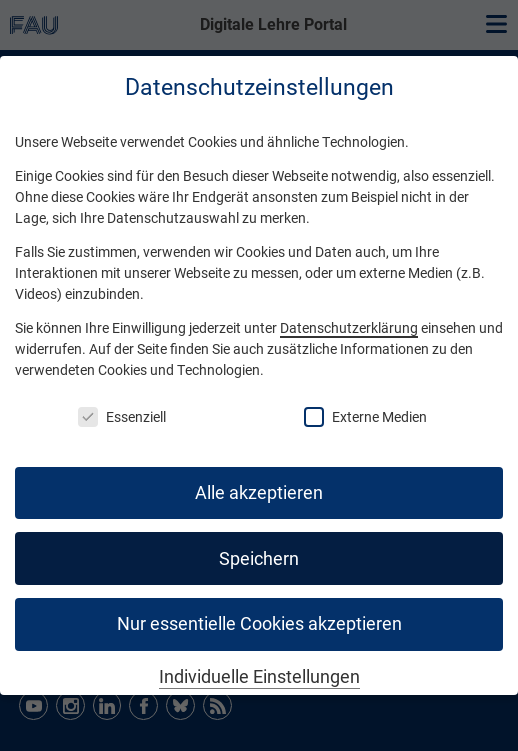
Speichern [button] (259, 559)
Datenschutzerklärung (349, 328)
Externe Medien (365, 417)
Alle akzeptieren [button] (259, 493)
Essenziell (122, 417)
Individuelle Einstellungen (259, 677)
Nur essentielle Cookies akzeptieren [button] (259, 624)
